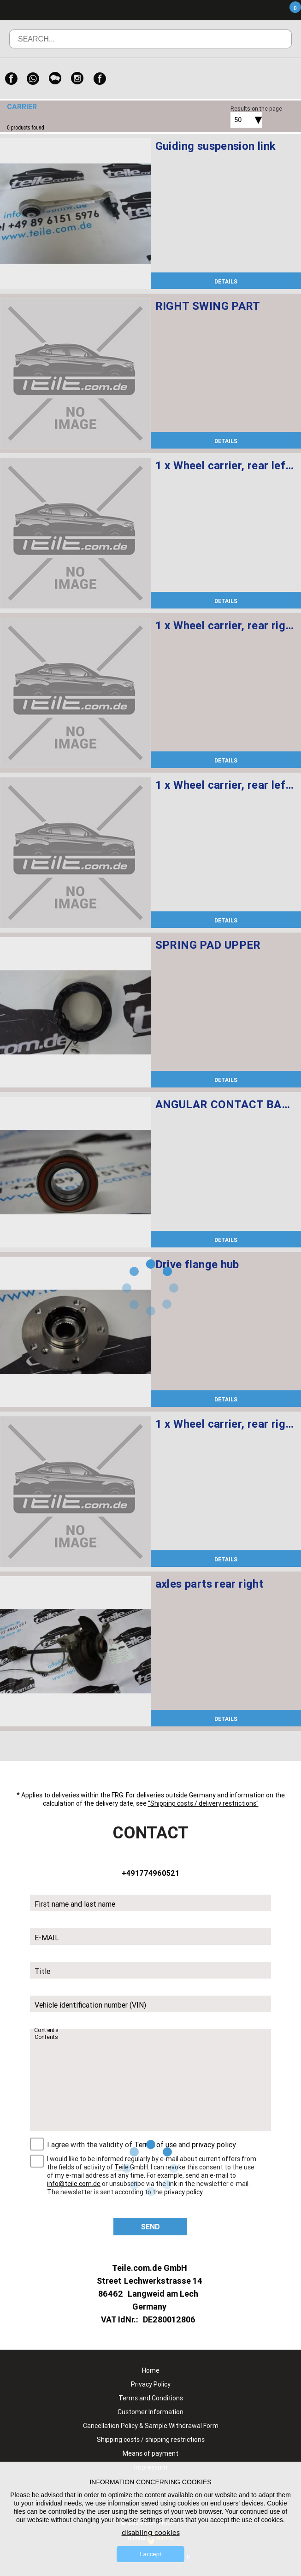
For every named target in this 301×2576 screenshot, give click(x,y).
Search (271, 46)
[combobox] (236, 120)
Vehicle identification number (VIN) (90, 2004)
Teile (121, 2167)
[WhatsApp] (33, 78)
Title (42, 1971)
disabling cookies (151, 2533)
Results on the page (256, 108)
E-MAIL (47, 1937)
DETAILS (225, 281)
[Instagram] (77, 78)
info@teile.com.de (73, 2184)
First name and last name (75, 1903)
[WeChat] (55, 78)
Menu (241, 10)
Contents (47, 2029)
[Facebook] (11, 78)
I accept (150, 2554)
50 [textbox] (238, 120)
